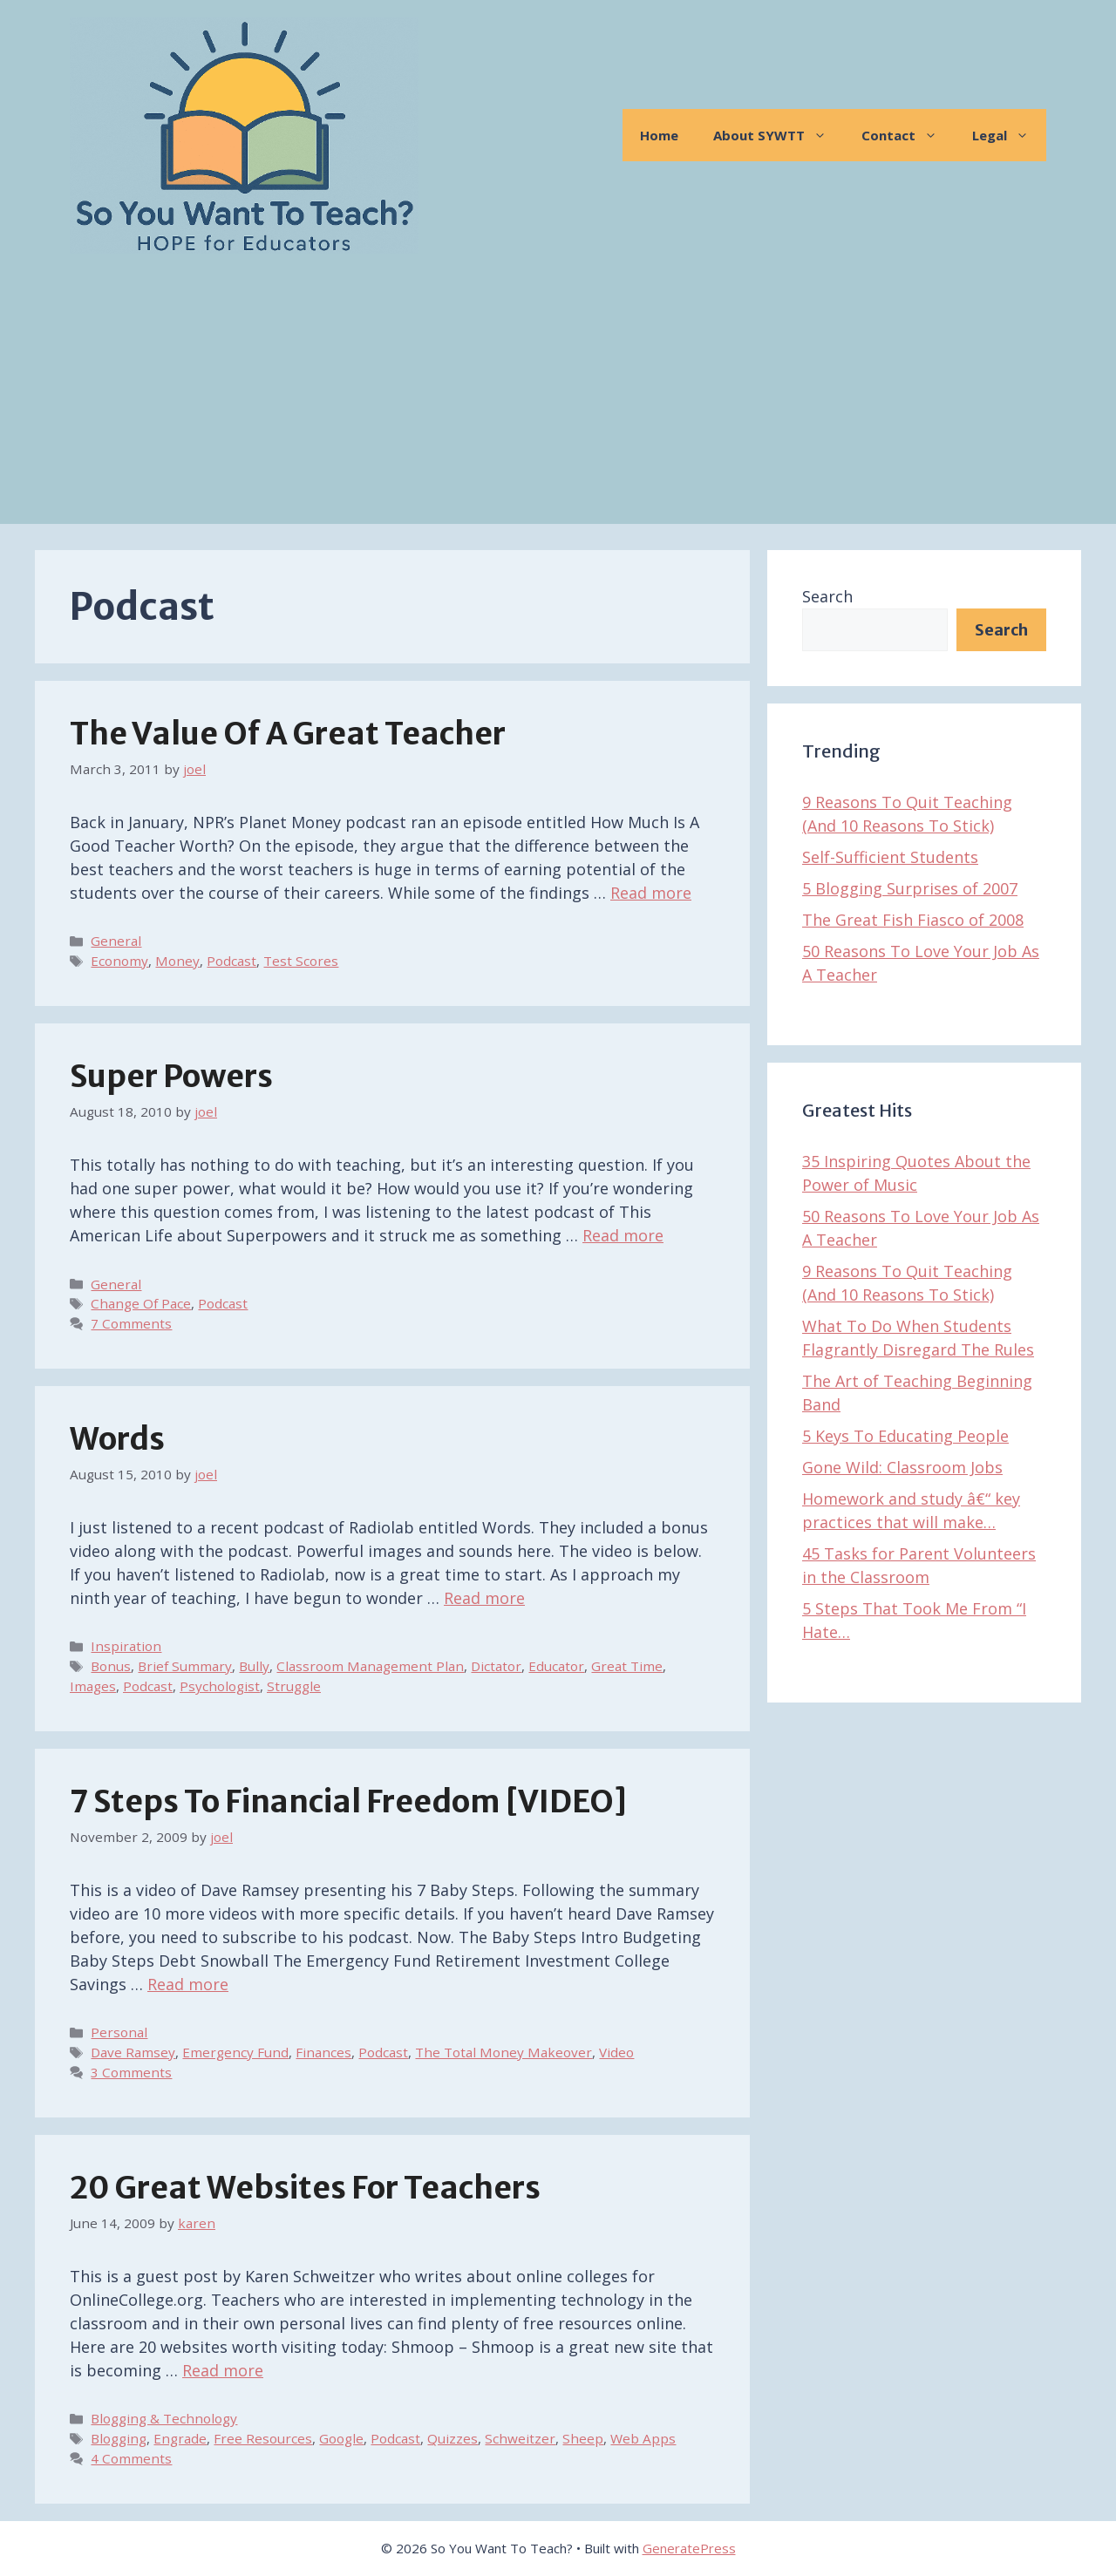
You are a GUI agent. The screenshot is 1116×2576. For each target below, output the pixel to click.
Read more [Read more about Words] (484, 1597)
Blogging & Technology (164, 2418)
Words (117, 1439)
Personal (119, 2032)
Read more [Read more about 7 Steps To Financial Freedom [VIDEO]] (187, 1984)
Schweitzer (520, 2438)
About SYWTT (778, 135)
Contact (908, 135)
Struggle (294, 1686)
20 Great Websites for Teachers (305, 2188)
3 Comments (131, 2072)
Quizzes (452, 2438)
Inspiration (126, 1646)
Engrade (180, 2438)
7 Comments (131, 1323)
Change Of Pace (141, 1303)
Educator (556, 1666)
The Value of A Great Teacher (288, 734)
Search (827, 596)
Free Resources (263, 2438)
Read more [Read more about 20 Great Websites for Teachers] (222, 2370)
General (116, 940)
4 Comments (131, 2458)
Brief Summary (185, 1666)
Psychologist (220, 1686)
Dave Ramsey (133, 2052)
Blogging (118, 2438)
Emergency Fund (235, 2052)
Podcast (231, 960)
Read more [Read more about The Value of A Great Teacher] (650, 892)
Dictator (496, 1666)
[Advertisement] (558, 402)
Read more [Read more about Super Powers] (622, 1235)
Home (659, 135)
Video (616, 2052)
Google (341, 2438)
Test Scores (300, 960)
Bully (254, 1666)
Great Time (627, 1666)
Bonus (111, 1666)
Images (93, 1686)
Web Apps (643, 2438)
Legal (1009, 135)
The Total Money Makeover (503, 2052)
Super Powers (171, 1076)
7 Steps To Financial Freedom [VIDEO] (348, 1802)
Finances (323, 2052)
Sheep (582, 2438)
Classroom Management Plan (370, 1666)
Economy (119, 960)
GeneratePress (689, 2548)
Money (177, 960)
